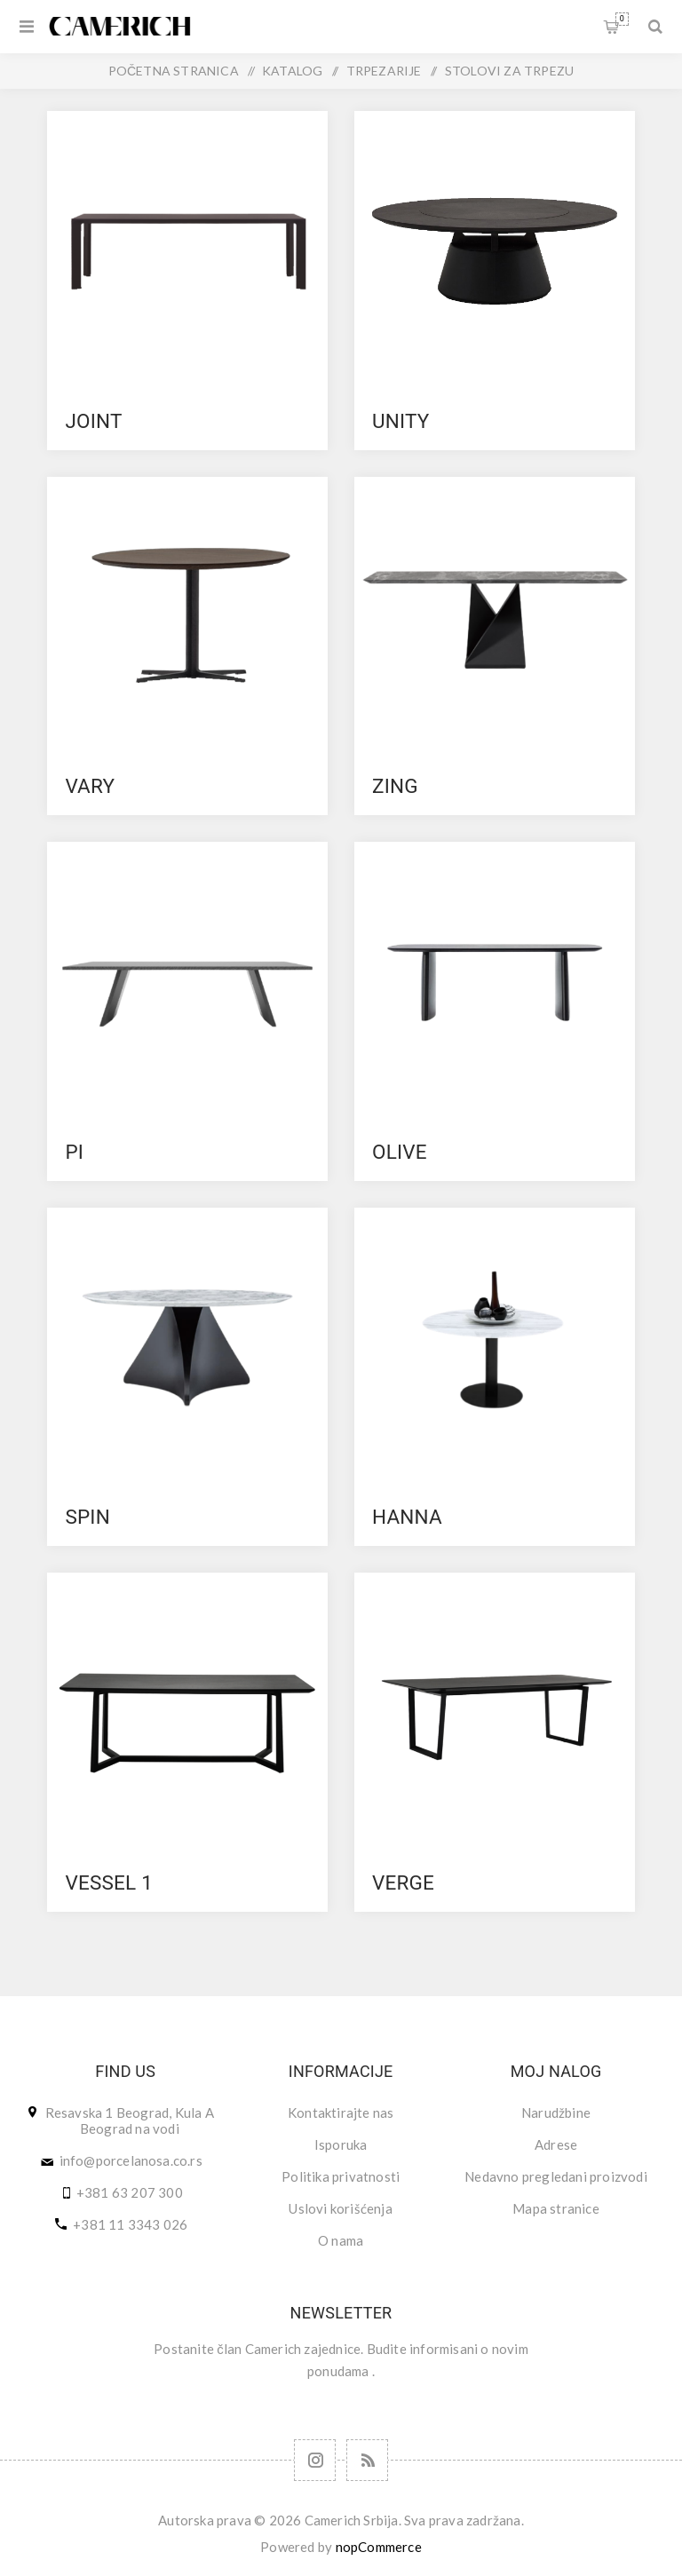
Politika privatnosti (341, 2176)
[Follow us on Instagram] (315, 2460)
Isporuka (341, 2144)
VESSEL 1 (109, 1882)
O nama (340, 2240)
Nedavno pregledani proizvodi (555, 2176)
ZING (395, 785)
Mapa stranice (555, 2208)
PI (74, 1151)
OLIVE (399, 1151)
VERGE (403, 1882)
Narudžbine (556, 2112)
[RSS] (367, 2460)
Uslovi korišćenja (340, 2208)
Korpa (622, 19)
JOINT (93, 420)
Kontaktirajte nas (340, 2112)
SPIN (87, 1516)
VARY (90, 785)
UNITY (401, 420)
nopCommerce (379, 2547)
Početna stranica (173, 70)
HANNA (407, 1516)
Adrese (556, 2144)
